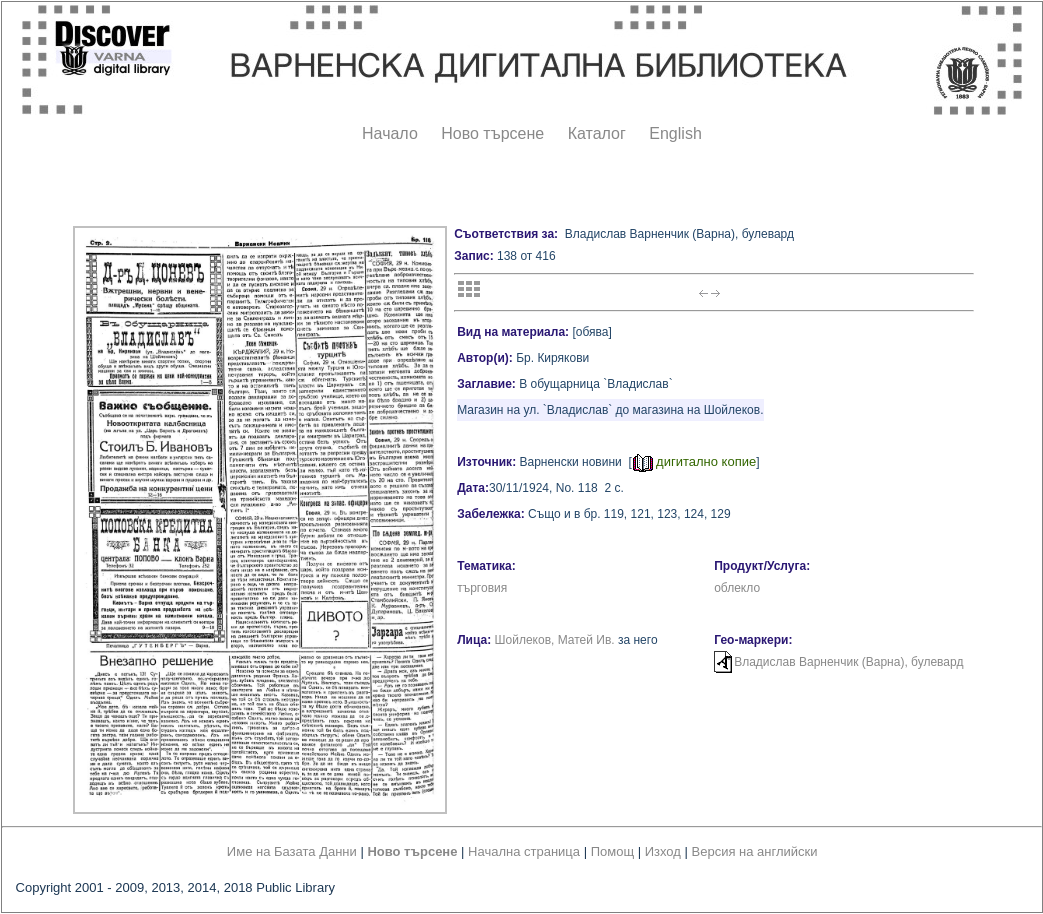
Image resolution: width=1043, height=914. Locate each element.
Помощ (612, 851)
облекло (737, 588)
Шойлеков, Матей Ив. (555, 640)
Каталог (597, 133)
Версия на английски (755, 851)
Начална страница (524, 851)
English (675, 133)
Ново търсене (492, 133)
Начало (390, 133)
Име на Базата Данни (292, 851)
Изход (663, 851)
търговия (482, 588)
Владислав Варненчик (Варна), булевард (848, 662)
